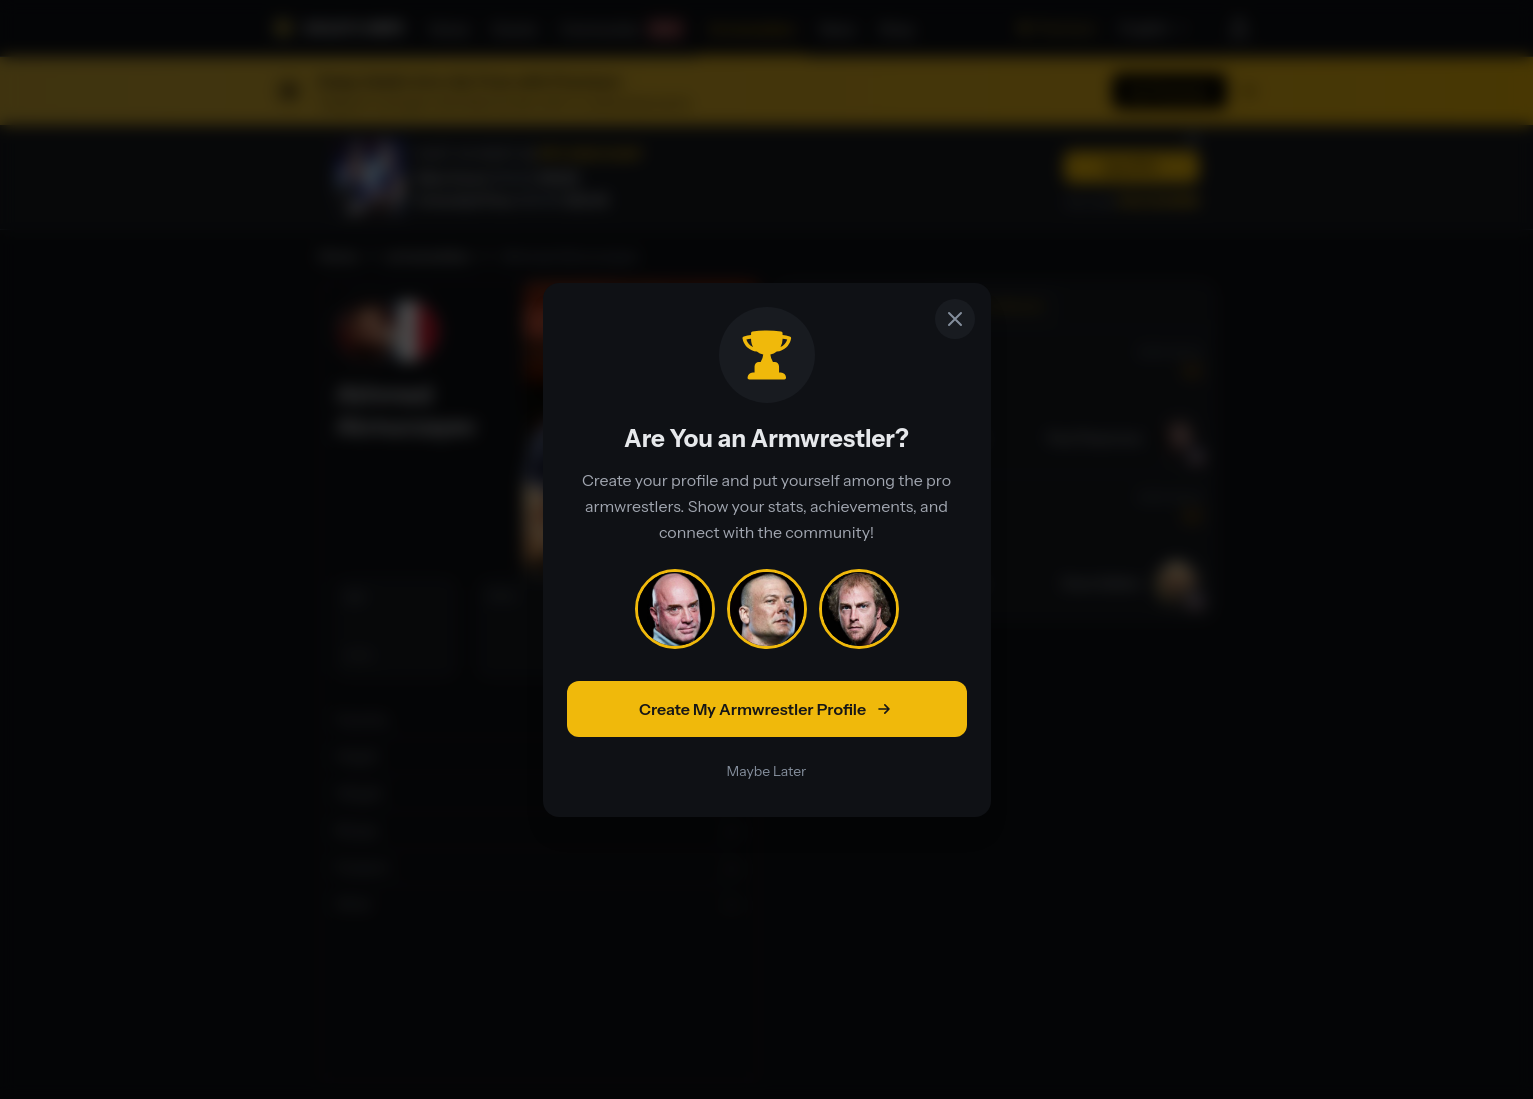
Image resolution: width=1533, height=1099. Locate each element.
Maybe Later (767, 771)
